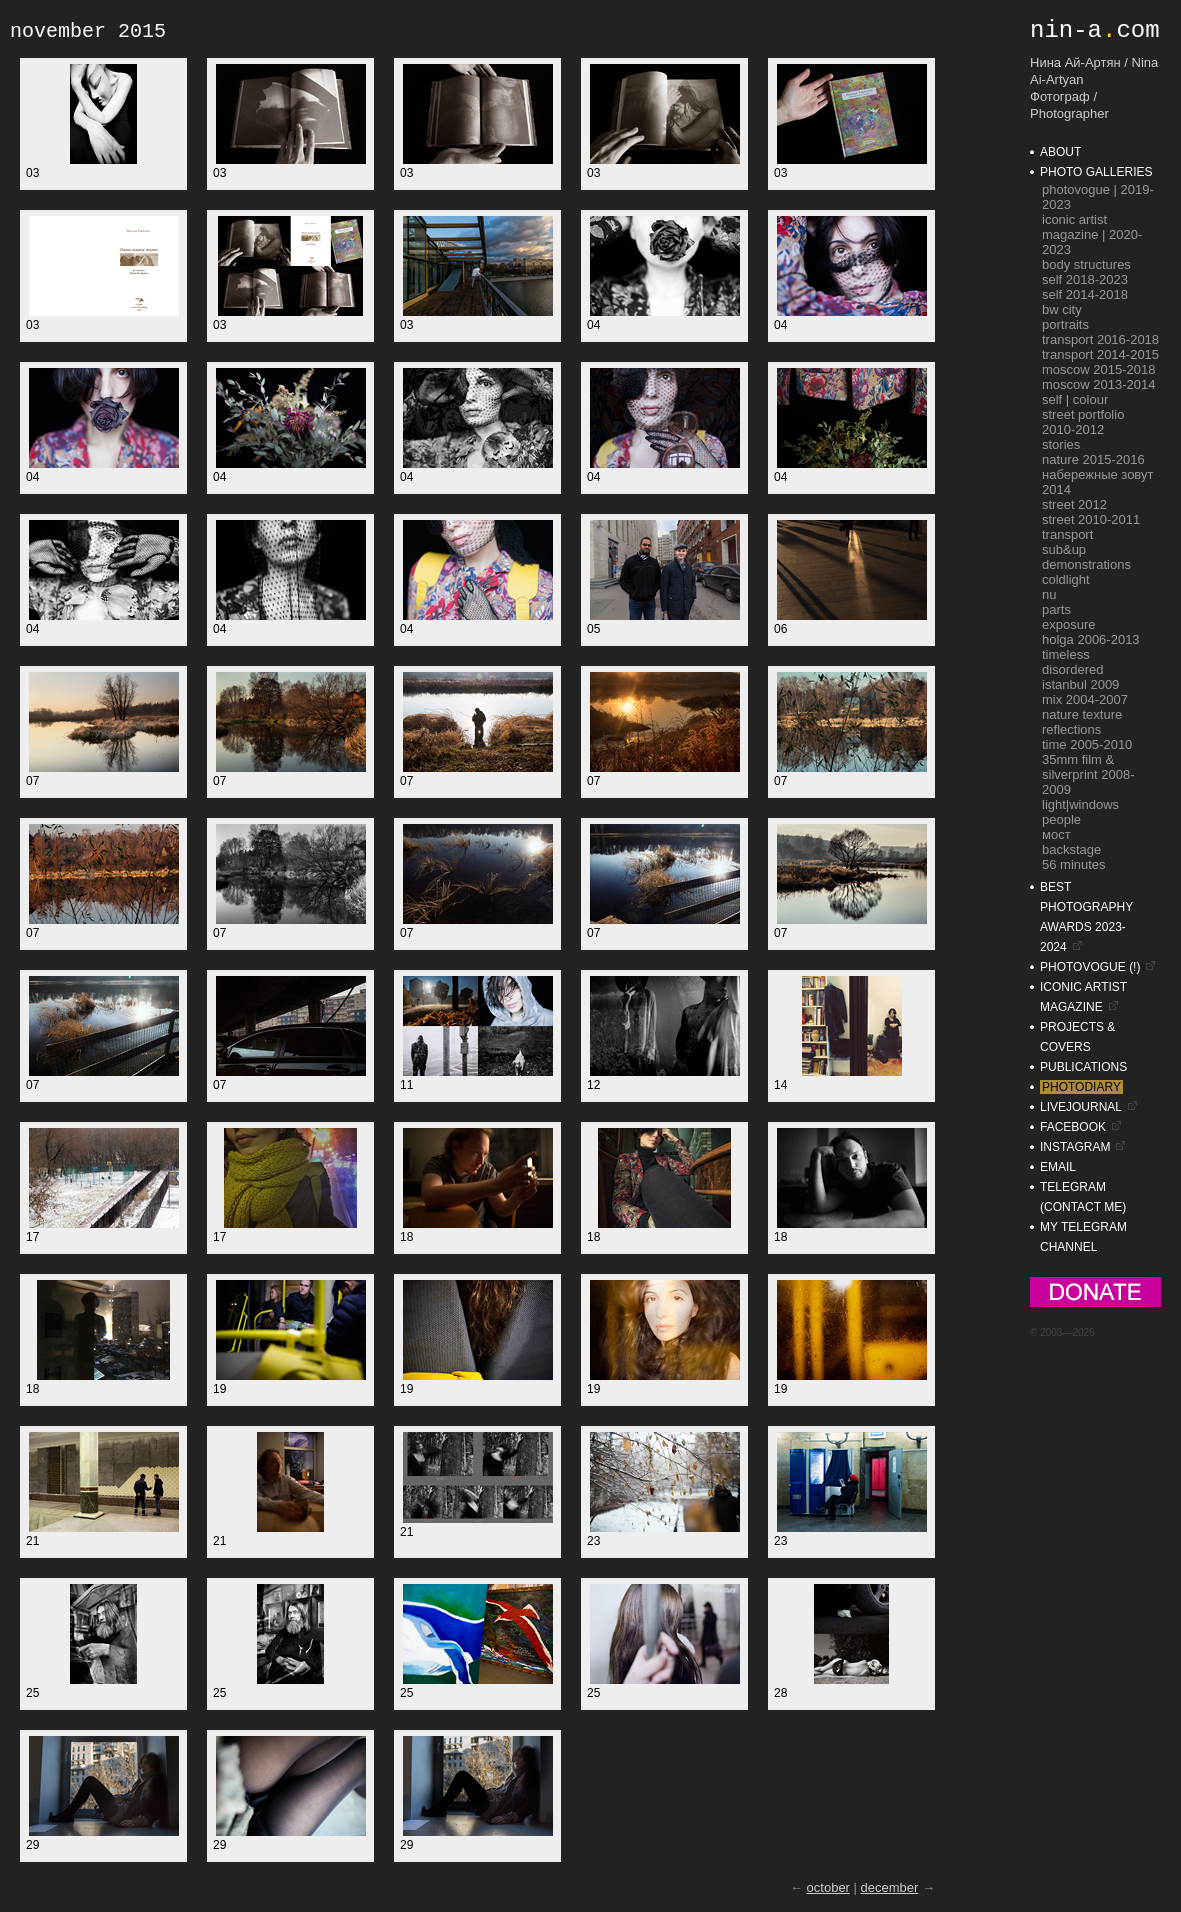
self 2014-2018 (1085, 294)
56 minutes (1074, 864)
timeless (1066, 654)
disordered (1072, 669)
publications (1083, 1067)
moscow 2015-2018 (1098, 369)
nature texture (1082, 714)
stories (1061, 444)
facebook (1073, 1127)
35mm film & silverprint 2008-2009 (1088, 774)
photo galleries (1096, 172)
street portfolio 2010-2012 (1083, 422)
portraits (1065, 324)
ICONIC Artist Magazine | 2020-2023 (1092, 234)
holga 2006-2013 (1091, 639)
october (828, 1887)
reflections (1071, 729)
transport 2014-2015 (1100, 354)
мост (1056, 834)
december (890, 1887)
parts (1056, 609)
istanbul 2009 (1080, 684)
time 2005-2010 (1087, 744)
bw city (1062, 309)
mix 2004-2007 (1085, 699)
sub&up (1064, 549)
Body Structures (1086, 264)
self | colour (1075, 399)
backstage (1071, 849)
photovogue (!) (1090, 967)
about (1060, 152)
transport (1067, 534)
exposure (1068, 624)
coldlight (1066, 579)
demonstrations (1086, 564)
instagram (1075, 1147)
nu (1049, 594)
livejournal (1081, 1107)
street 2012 (1074, 504)
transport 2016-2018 (1100, 339)
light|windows (1080, 804)
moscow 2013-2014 (1098, 384)
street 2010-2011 (1091, 519)
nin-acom (1095, 30)
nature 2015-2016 (1093, 459)
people (1061, 819)
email (1058, 1167)
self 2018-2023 (1085, 279)
